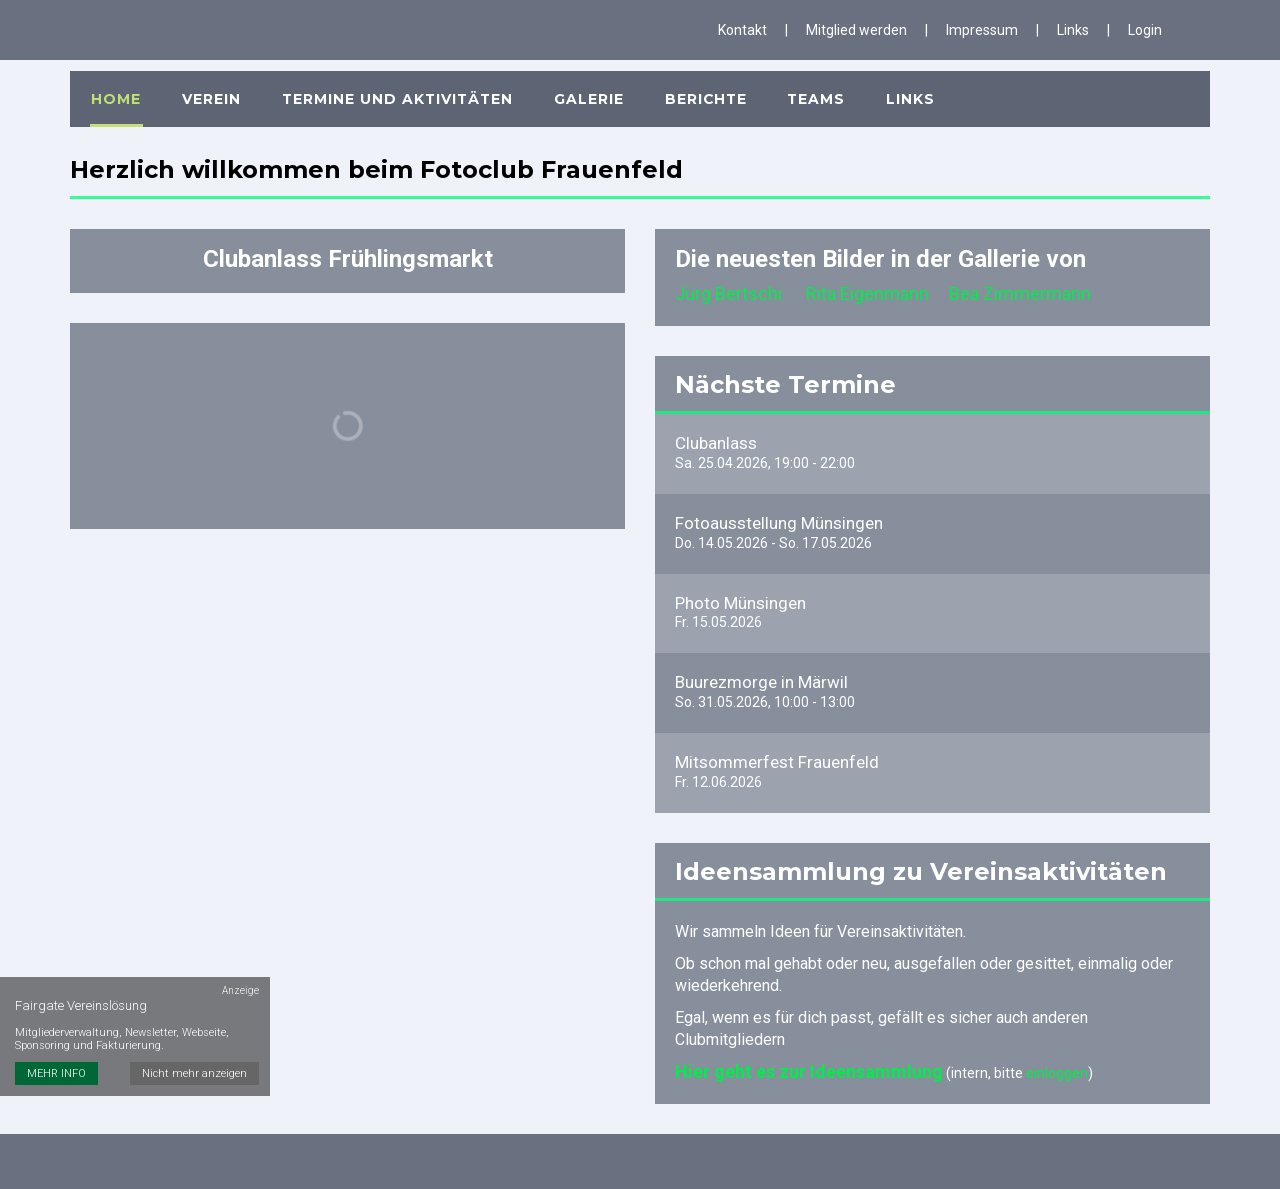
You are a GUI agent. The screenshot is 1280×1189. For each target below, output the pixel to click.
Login (1145, 30)
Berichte (698, 91)
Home (115, 91)
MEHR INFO (56, 1048)
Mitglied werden (856, 30)
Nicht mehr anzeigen (195, 1048)
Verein (207, 91)
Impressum (982, 30)
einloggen (1057, 1068)
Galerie (583, 91)
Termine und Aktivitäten (392, 91)
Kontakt (742, 30)
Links (1073, 30)
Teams (807, 91)
